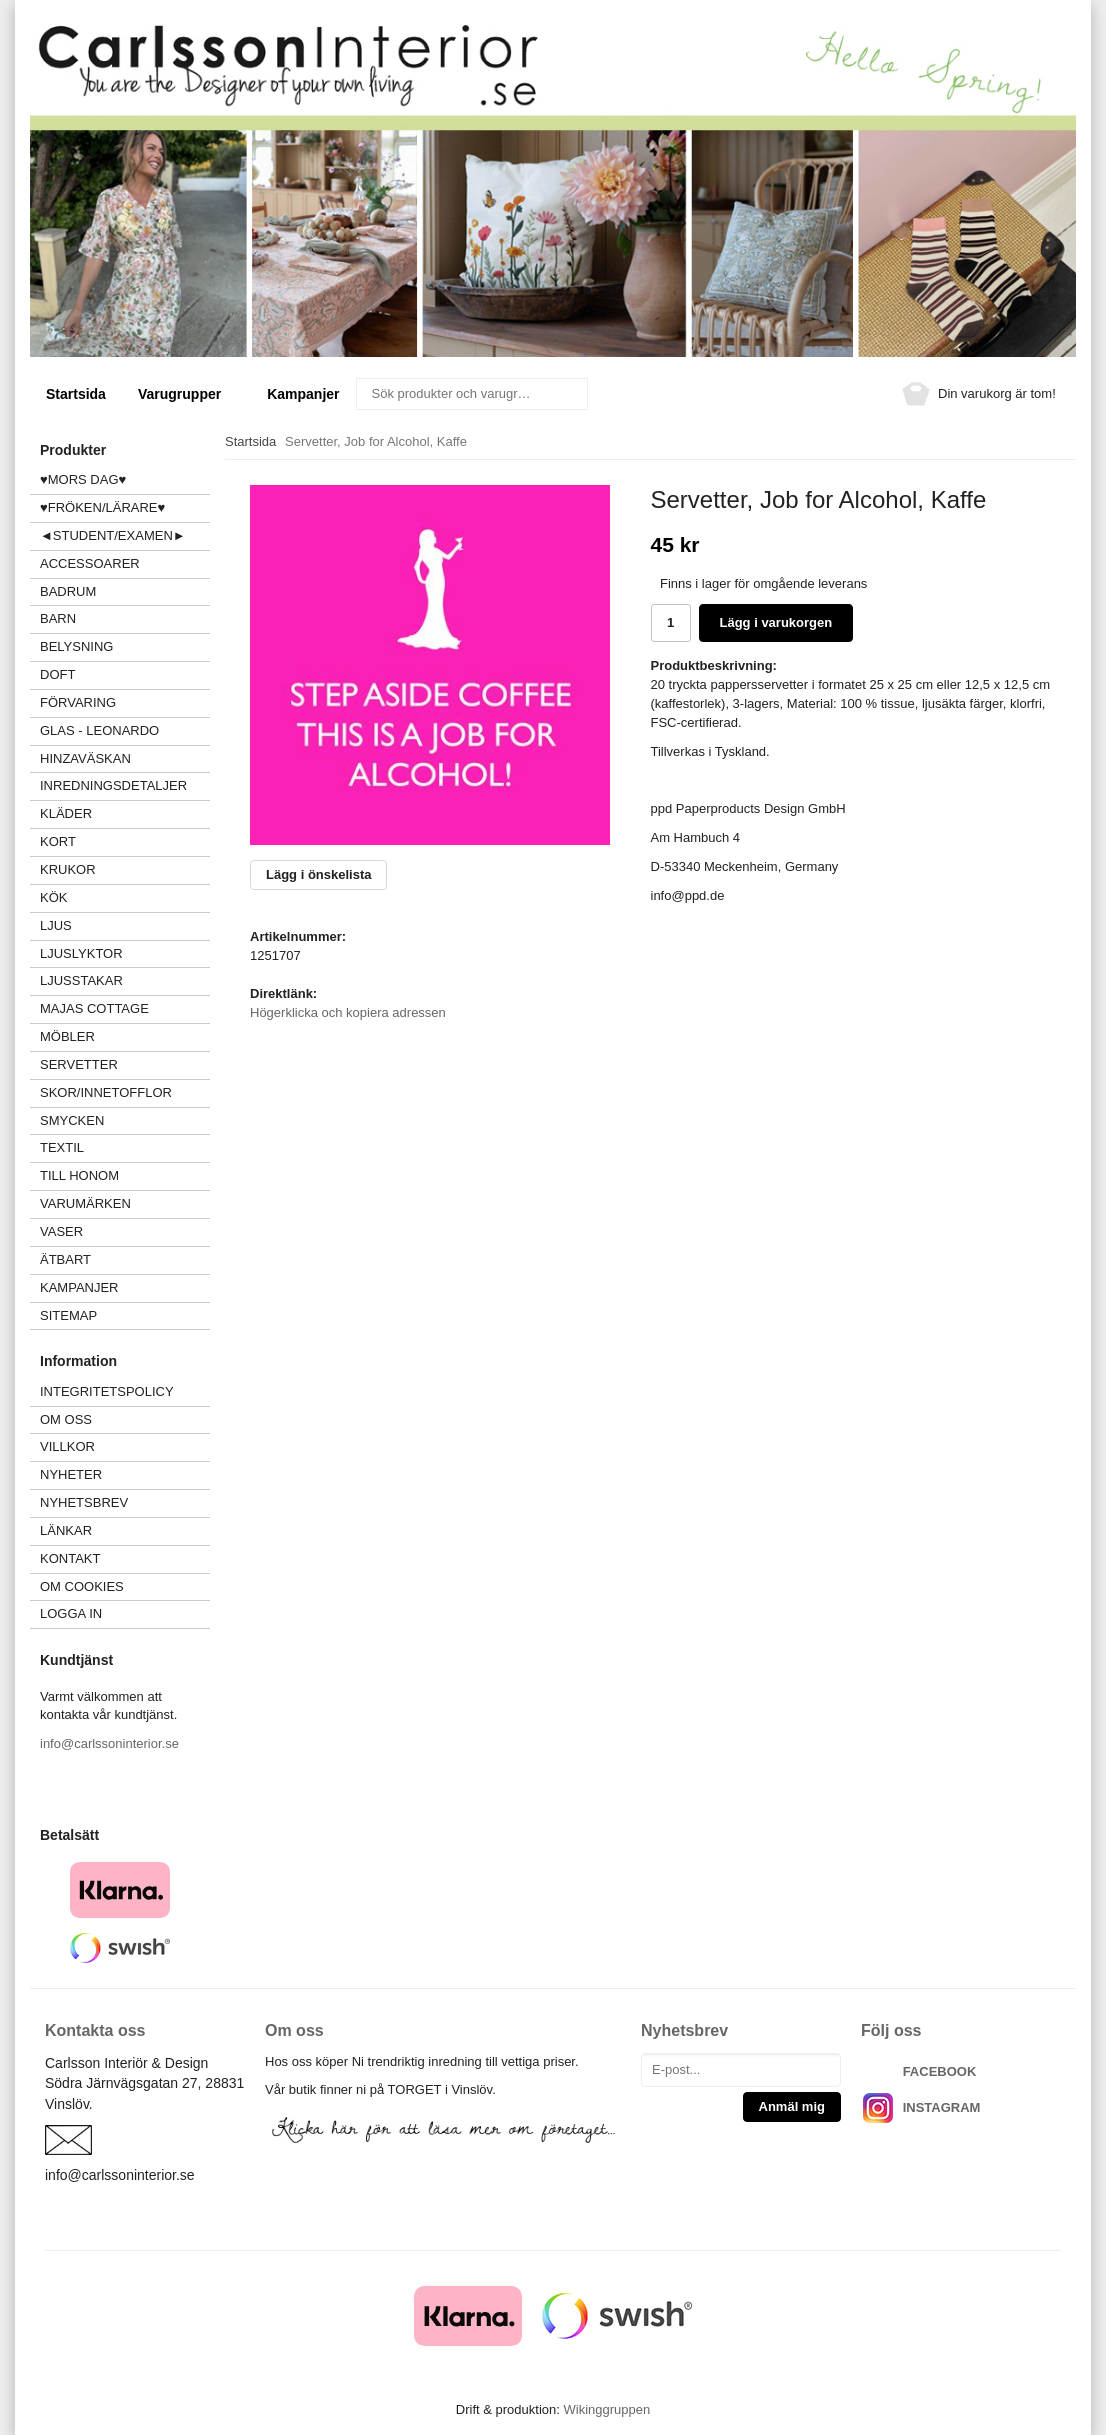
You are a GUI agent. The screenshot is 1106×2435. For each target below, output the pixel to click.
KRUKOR (68, 869)
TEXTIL (125, 1147)
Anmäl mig (792, 2106)
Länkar (66, 1530)
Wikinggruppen (606, 2409)
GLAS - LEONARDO (99, 730)
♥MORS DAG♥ (83, 479)
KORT (58, 841)
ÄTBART (125, 1259)
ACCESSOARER (125, 563)
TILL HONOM (79, 1175)
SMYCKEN (125, 1120)
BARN (58, 618)
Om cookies (82, 1586)
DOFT (125, 674)
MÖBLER (67, 1036)
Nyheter (71, 1474)
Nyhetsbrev (84, 1502)
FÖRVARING (78, 702)
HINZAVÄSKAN (85, 758)
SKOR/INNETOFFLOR (106, 1092)
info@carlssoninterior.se (109, 1743)
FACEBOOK (940, 2071)
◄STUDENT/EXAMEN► (113, 535)
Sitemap (68, 1315)
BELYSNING (76, 646)
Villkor (67, 1446)
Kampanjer (303, 394)
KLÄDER (125, 813)
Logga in (71, 1613)
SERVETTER (79, 1064)
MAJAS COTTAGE (94, 1008)
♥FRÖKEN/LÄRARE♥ (102, 507)
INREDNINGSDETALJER (113, 785)
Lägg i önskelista (318, 874)
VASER (61, 1231)
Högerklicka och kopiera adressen (348, 1012)
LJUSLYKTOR (81, 953)
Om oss (66, 1419)
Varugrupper (186, 394)
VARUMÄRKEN (125, 1203)
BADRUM (68, 591)
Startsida (76, 394)
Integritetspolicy (107, 1391)
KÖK (53, 897)
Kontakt (70, 1558)
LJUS (125, 925)
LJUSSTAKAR (81, 980)
